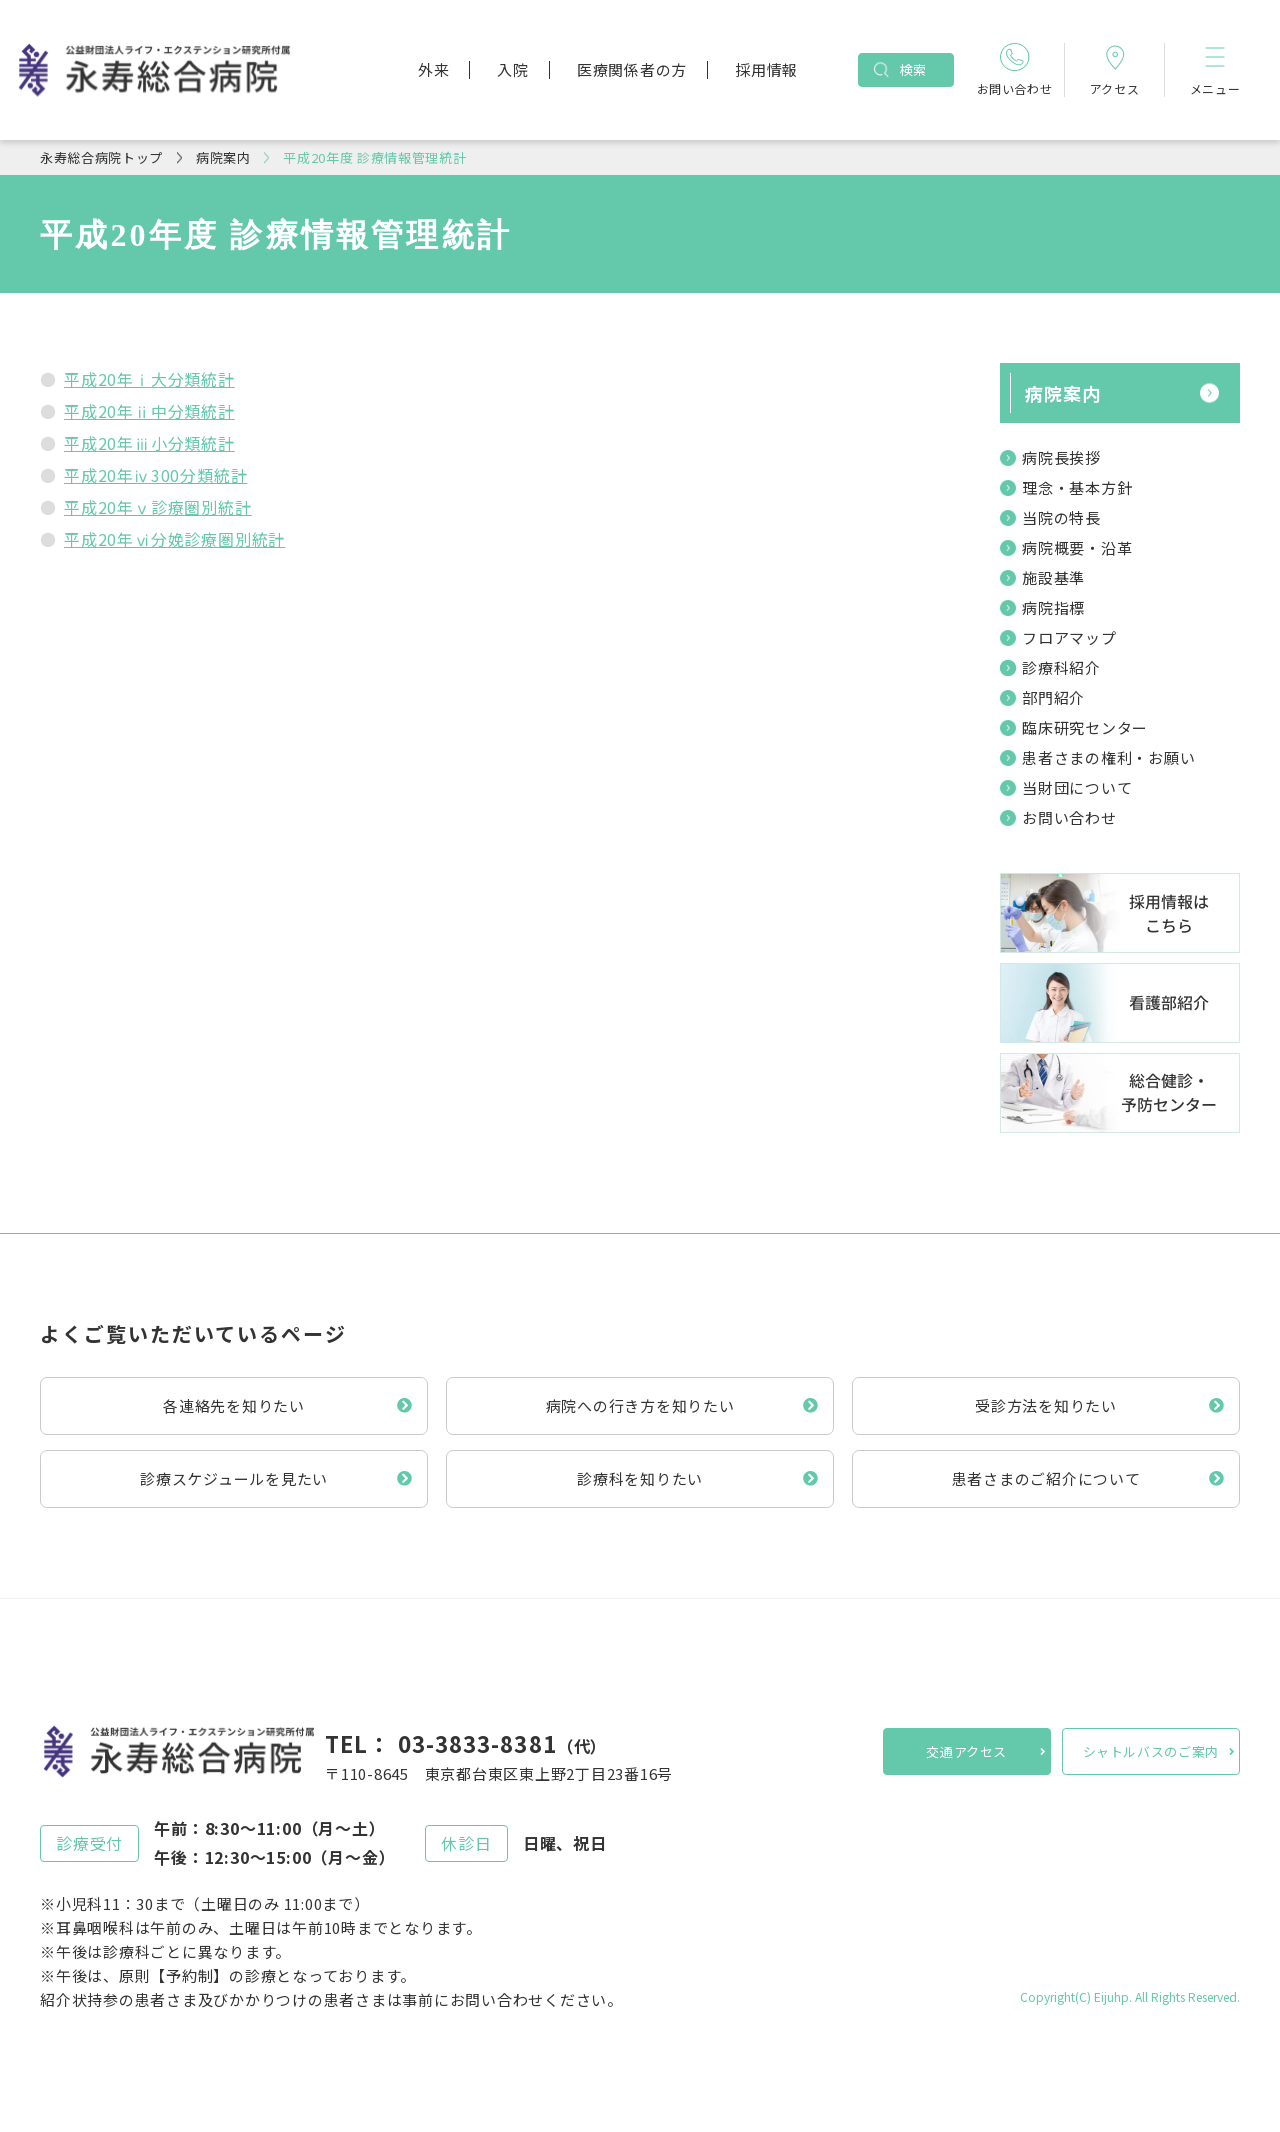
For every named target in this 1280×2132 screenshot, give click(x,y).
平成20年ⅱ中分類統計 (149, 411)
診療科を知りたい (640, 1478)
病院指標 (1053, 607)
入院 (513, 69)
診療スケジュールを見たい (234, 1478)
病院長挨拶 (1061, 457)
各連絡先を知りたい (234, 1405)
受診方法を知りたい (1046, 1405)
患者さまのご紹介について (1046, 1478)
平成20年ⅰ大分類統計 (149, 379)
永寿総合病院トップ (101, 157)
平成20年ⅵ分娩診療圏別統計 (174, 539)
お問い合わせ (1069, 817)
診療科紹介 (1061, 667)
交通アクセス (966, 1751)
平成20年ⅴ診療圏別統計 (158, 507)
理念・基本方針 (1077, 487)
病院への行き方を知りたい (640, 1405)
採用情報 (766, 69)
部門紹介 (1053, 697)
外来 (434, 69)
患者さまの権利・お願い (1108, 757)
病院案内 (223, 157)
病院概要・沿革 (1077, 547)
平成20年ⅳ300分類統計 (155, 475)
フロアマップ (1069, 637)
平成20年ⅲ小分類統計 (149, 443)
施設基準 (1053, 577)
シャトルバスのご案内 (1151, 1751)
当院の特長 (1061, 517)
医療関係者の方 (632, 69)
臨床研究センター (1085, 727)
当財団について (1077, 787)
